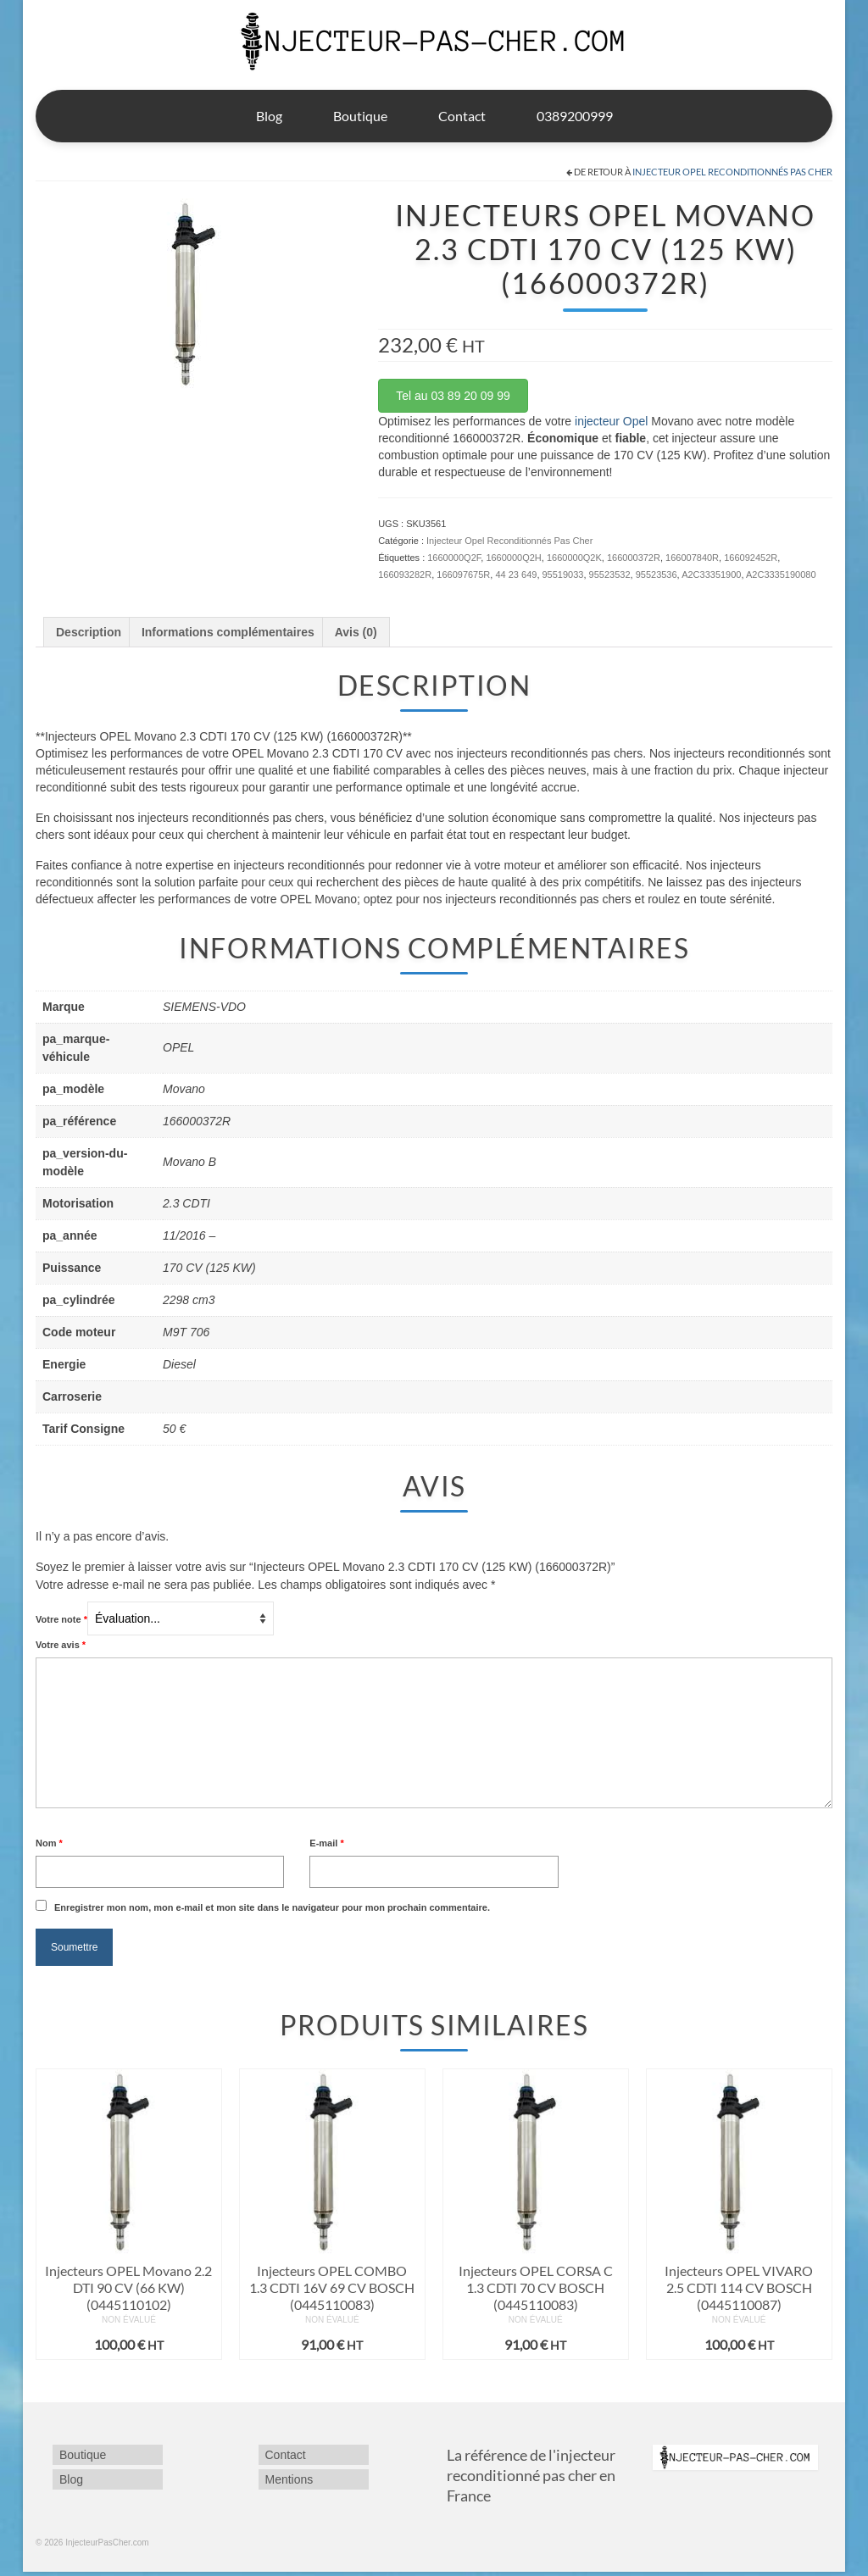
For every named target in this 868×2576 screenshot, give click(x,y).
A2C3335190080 (781, 574)
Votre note (61, 1619)
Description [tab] (88, 632)
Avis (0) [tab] (356, 632)
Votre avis (61, 1645)
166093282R (404, 574)
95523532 (610, 574)
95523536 (656, 574)
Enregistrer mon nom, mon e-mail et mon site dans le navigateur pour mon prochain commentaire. (272, 1907)
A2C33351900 (711, 574)
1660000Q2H (513, 557)
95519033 (563, 574)
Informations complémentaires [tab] (228, 632)
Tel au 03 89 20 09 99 (453, 395)
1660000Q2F (454, 557)
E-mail (326, 1843)
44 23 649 (516, 574)
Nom (49, 1843)
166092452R (750, 557)
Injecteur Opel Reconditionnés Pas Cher (732, 171)
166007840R (692, 557)
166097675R (463, 574)
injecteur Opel (611, 421)
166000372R (633, 557)
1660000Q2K (574, 557)
